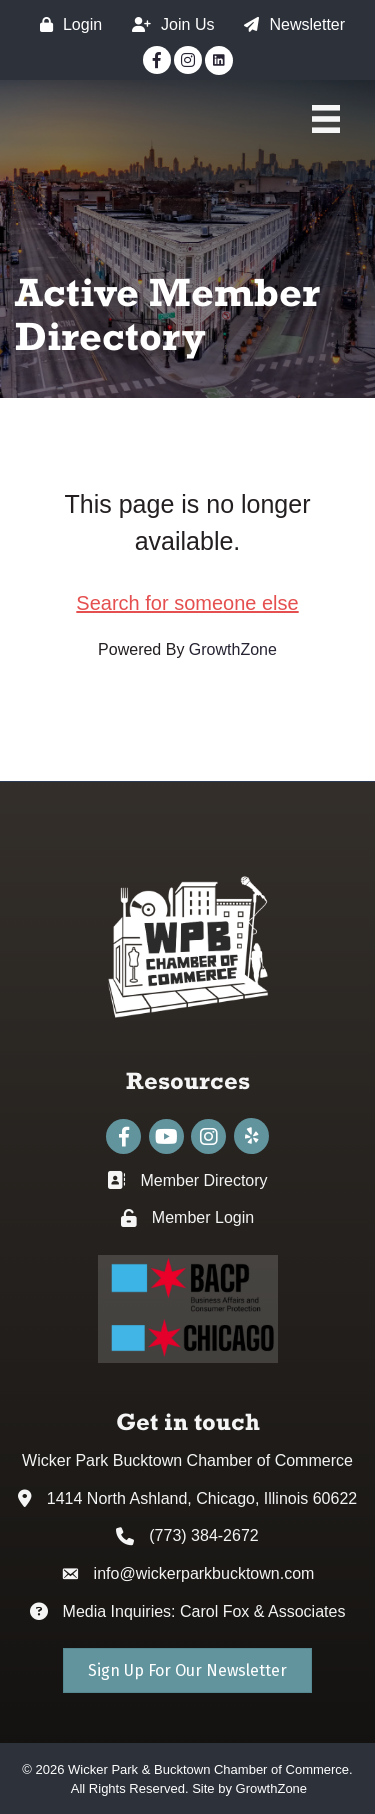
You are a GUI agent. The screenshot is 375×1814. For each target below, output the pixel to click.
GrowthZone (233, 649)
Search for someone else (187, 603)
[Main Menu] (326, 119)
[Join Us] (168, 24)
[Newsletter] (289, 24)
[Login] (66, 24)
